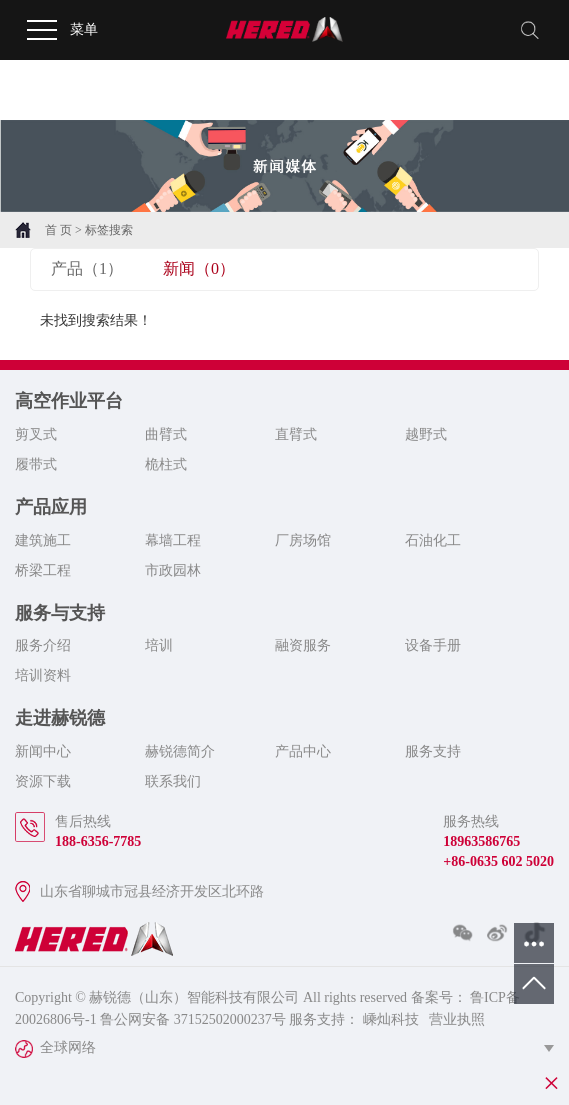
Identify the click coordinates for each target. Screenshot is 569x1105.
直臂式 (296, 434)
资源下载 (43, 781)
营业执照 (457, 1019)
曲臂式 (166, 434)
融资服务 (303, 645)
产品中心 (303, 751)
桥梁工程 (43, 570)
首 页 (58, 230)
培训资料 (43, 675)
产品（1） (87, 268)
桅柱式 (166, 464)
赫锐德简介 (180, 751)
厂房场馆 (303, 540)
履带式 (36, 464)
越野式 (426, 434)
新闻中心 (43, 751)
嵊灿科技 (389, 1019)
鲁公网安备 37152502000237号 (193, 1019)
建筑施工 (43, 540)
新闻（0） (199, 268)
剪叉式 (36, 434)
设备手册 (433, 645)
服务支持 (433, 751)
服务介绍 (43, 645)
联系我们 (173, 781)
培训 (159, 645)
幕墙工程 (173, 540)
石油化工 (433, 540)
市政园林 (173, 570)
